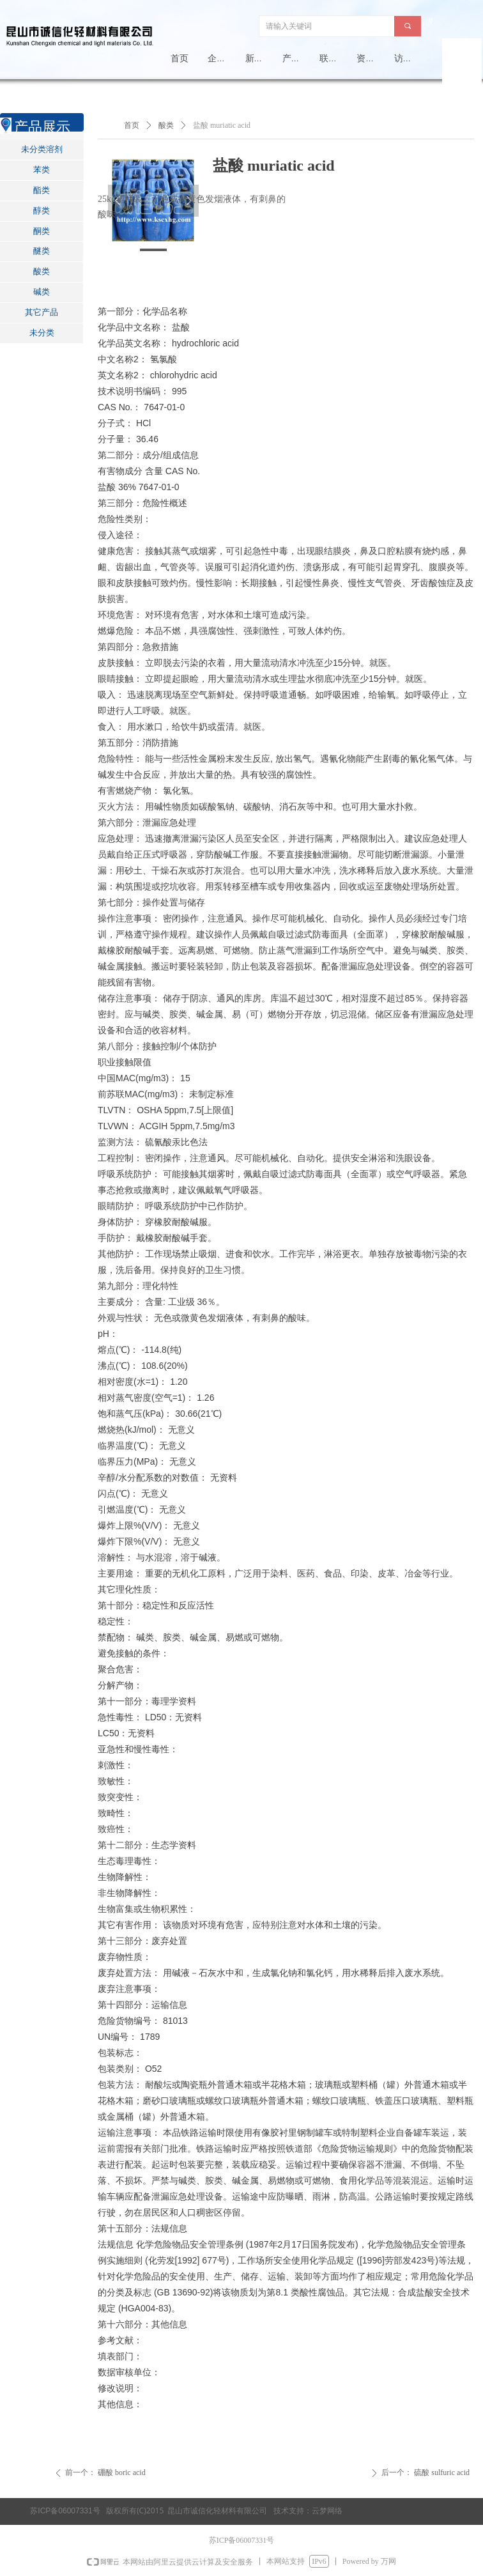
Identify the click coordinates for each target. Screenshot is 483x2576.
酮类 (41, 231)
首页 (131, 125)
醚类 (41, 251)
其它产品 (41, 312)
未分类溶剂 (42, 149)
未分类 (41, 332)
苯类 (41, 169)
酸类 (41, 271)
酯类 (41, 190)
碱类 (41, 292)
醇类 (41, 210)
